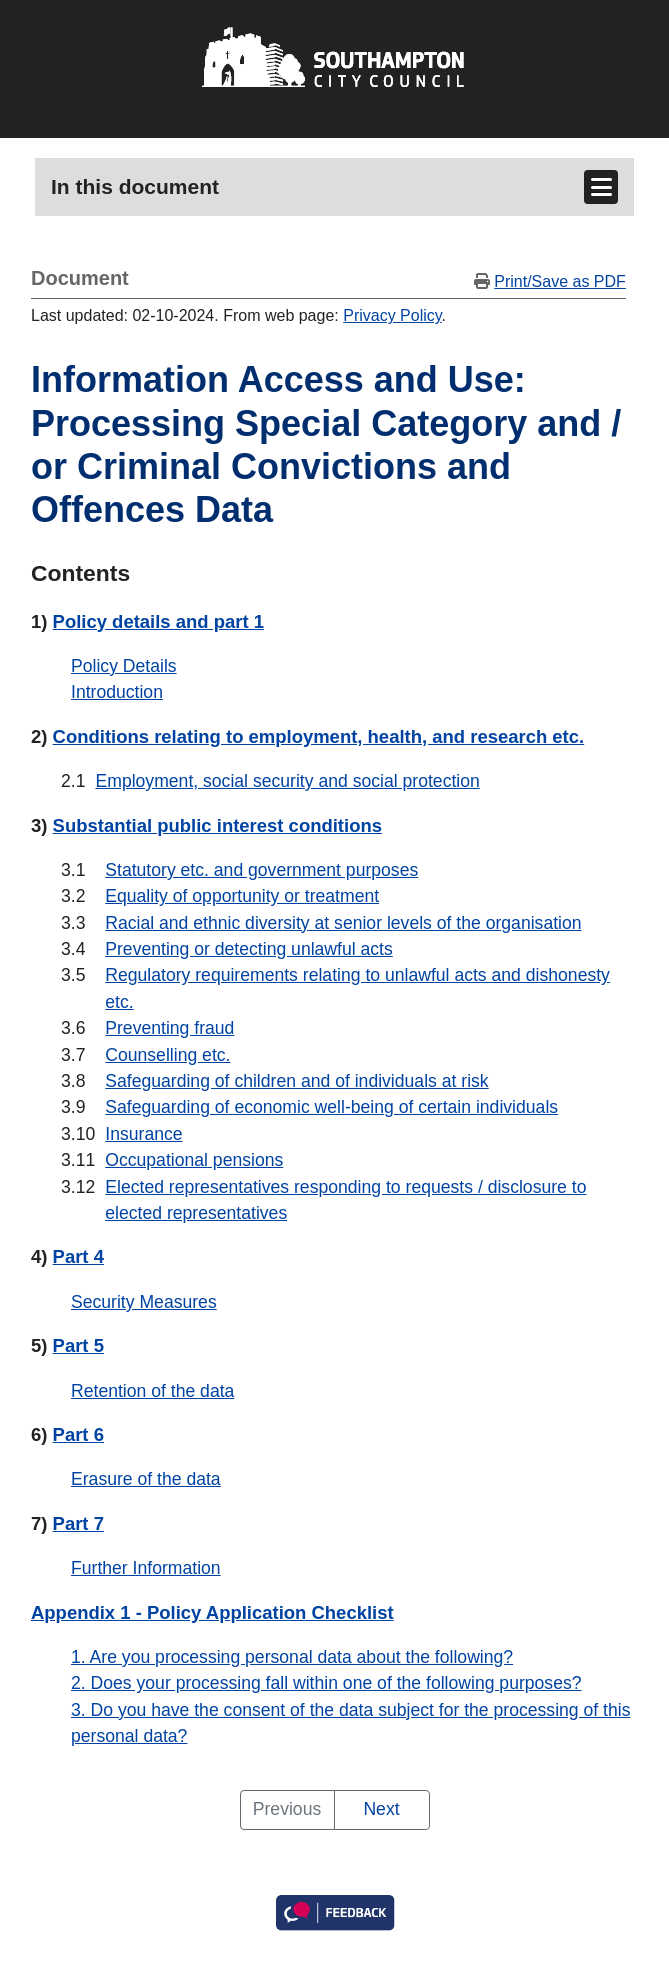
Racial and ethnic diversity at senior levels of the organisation (343, 923)
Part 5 (78, 1345)
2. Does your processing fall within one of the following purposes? (326, 1683)
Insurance (143, 1134)
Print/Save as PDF (560, 281)
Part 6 (78, 1434)
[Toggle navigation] (601, 187)
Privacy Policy (392, 315)
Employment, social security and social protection (287, 781)
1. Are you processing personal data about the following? (292, 1657)
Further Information (146, 1568)
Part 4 (78, 1256)
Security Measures (144, 1302)
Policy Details (124, 666)
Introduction (117, 692)
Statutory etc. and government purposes (261, 870)
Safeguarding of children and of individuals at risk (296, 1081)
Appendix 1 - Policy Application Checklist (212, 1612)
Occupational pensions (194, 1160)
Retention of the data (152, 1391)
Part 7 (78, 1523)
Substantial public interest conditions (217, 825)
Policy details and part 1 (158, 621)
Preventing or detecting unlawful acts (249, 949)
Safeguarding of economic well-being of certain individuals (331, 1107)
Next (381, 1809)
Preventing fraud (169, 1028)
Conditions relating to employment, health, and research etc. (319, 736)
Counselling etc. (167, 1055)
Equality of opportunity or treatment (242, 896)
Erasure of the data (146, 1479)
